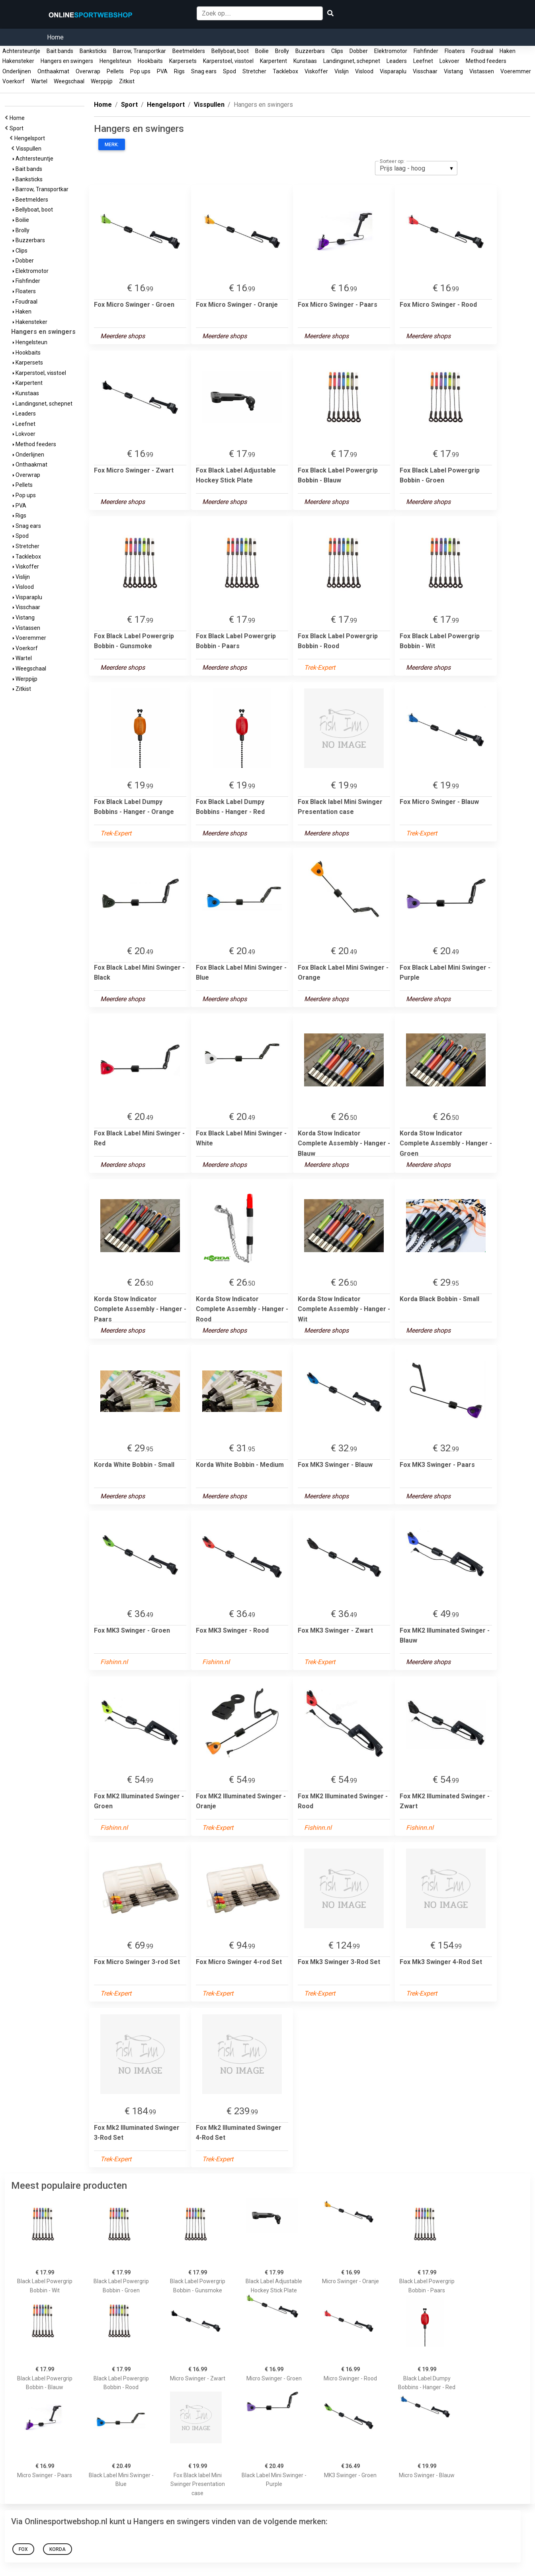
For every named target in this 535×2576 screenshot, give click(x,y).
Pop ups (140, 71)
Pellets (115, 71)
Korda (57, 2549)
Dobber (358, 51)
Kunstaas (305, 61)
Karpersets (183, 61)
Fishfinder (426, 51)
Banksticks (93, 51)
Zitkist (127, 81)
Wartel (39, 81)
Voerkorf (13, 81)
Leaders (396, 61)
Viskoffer (316, 71)
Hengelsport (30, 138)
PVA (162, 71)
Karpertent (273, 61)
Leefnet (423, 61)
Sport (18, 128)
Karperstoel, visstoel (228, 61)
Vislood (364, 71)
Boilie (262, 51)
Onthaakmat (53, 71)
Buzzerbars (310, 51)
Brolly (282, 51)
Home (55, 37)
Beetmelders (188, 51)
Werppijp (101, 81)
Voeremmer (515, 71)
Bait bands (60, 51)
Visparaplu (393, 71)
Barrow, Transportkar (139, 51)
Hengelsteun (115, 61)
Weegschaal (69, 81)
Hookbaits (150, 61)
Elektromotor (391, 51)
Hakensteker (18, 61)
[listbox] (416, 168)
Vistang (453, 71)
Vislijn (341, 71)
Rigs (179, 71)
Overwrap (88, 71)
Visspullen (30, 148)
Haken (507, 51)
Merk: (112, 144)
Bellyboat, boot (230, 51)
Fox (23, 2549)
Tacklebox (285, 71)
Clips (337, 51)
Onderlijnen (16, 71)
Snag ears (204, 71)
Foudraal (482, 51)
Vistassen (481, 71)
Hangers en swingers (67, 61)
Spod (229, 71)
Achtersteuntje (21, 51)
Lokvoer (449, 61)
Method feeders (486, 61)
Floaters (454, 51)
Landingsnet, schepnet (352, 61)
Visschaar (425, 71)
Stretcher (254, 71)
